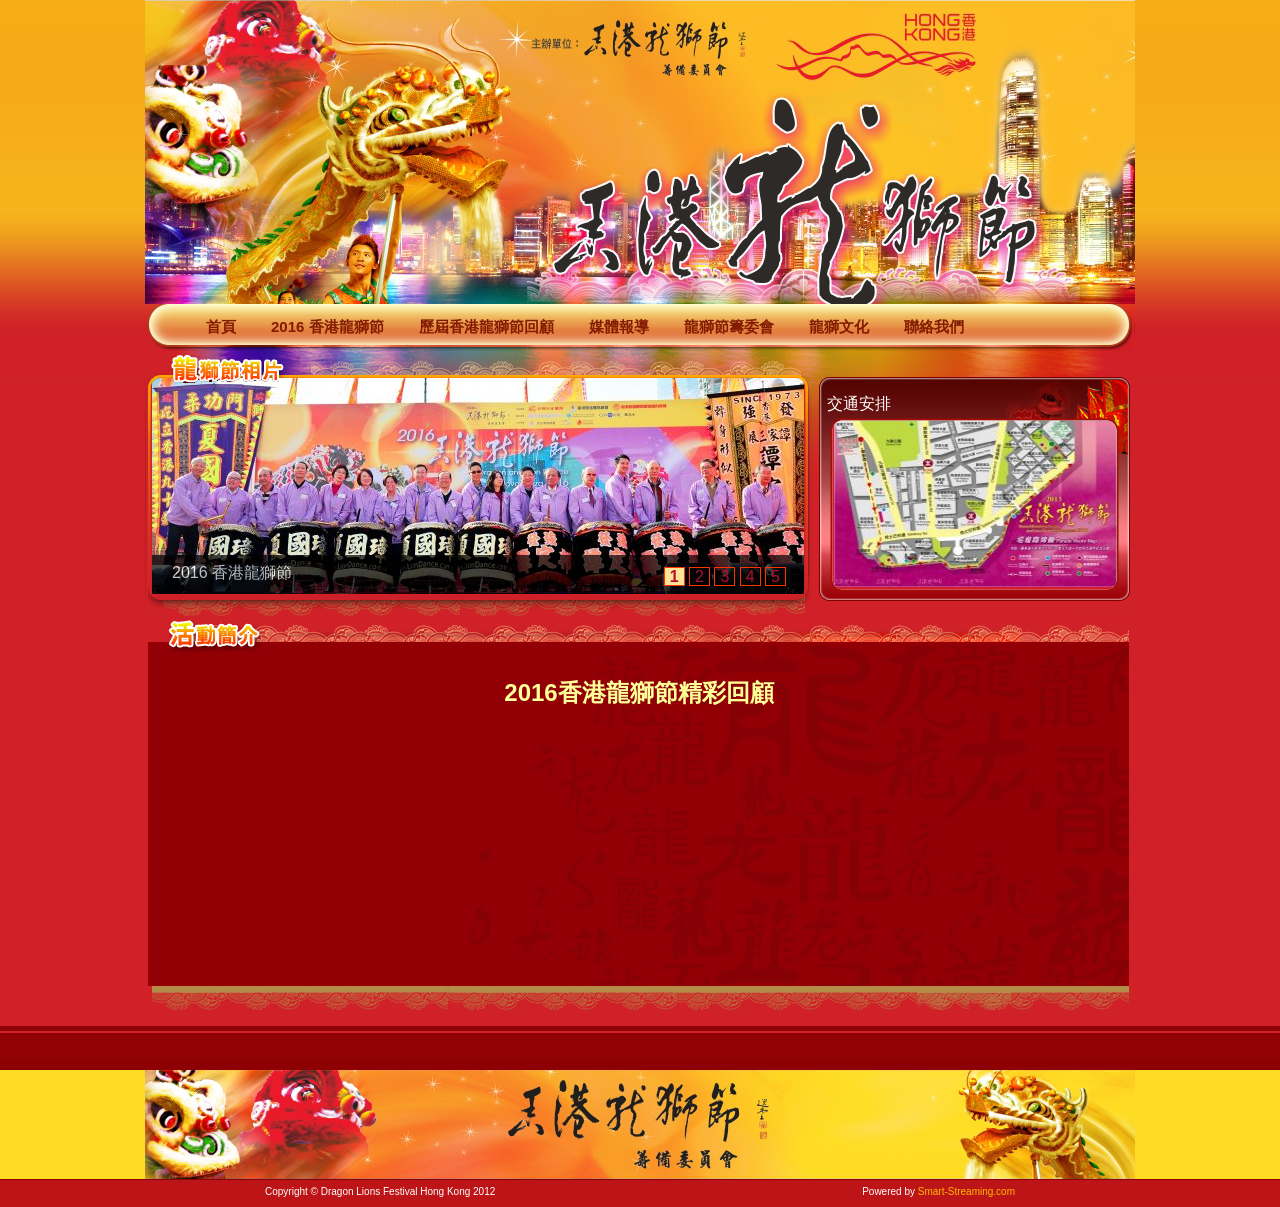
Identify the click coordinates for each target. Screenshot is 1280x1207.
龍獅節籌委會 (729, 326)
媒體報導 (619, 326)
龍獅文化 (839, 326)
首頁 (221, 326)
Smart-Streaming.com (966, 1191)
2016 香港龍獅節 (327, 326)
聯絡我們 (934, 326)
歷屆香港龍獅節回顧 (486, 326)
